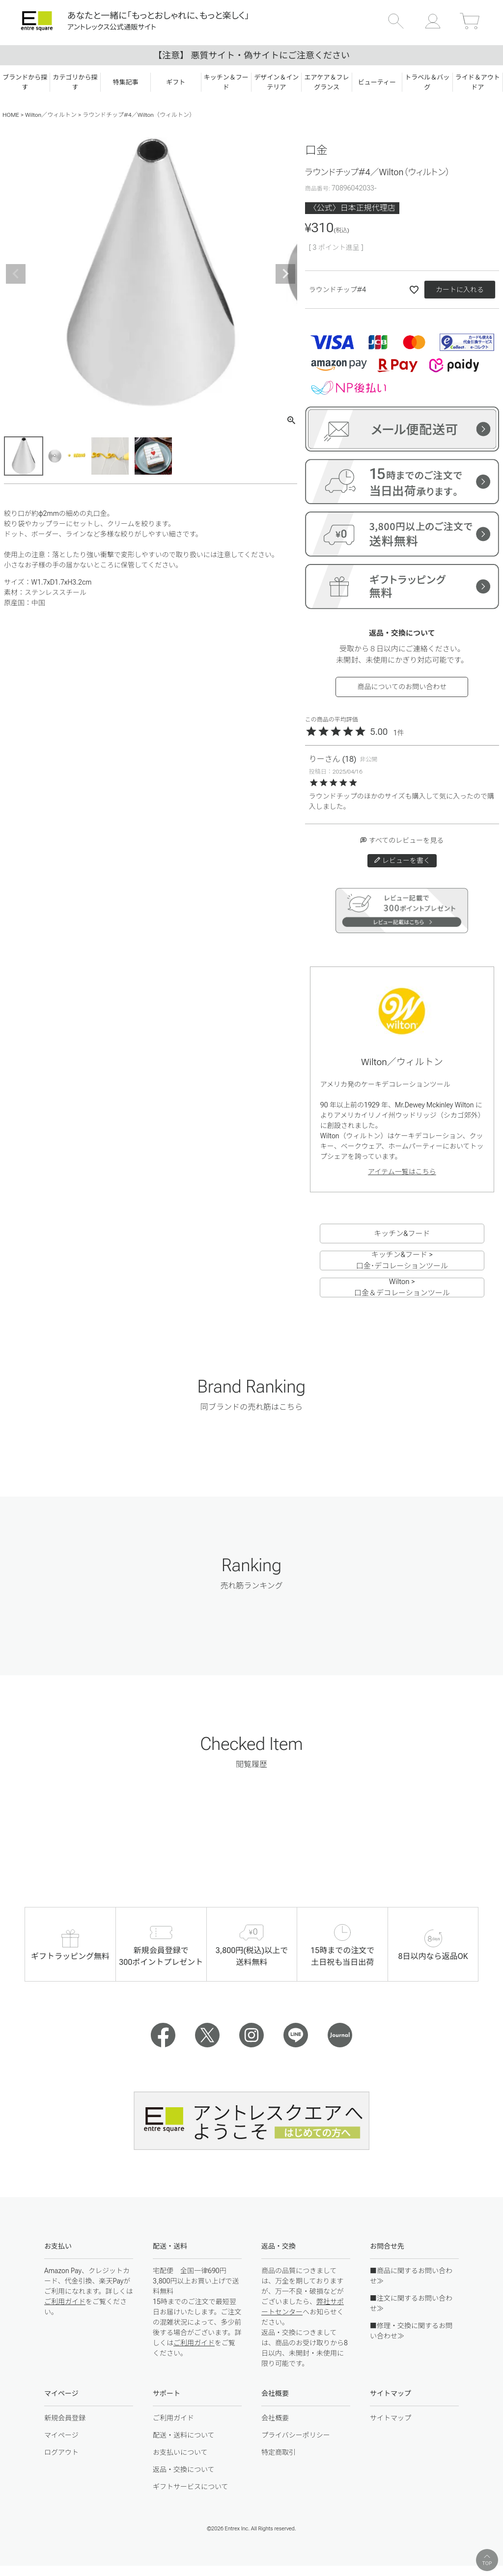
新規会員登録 (64, 2418)
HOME (10, 114)
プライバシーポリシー (295, 2435)
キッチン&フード (402, 1233)
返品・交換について (184, 2469)
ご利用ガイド (64, 2302)
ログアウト (61, 2452)
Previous (16, 274)
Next (285, 274)
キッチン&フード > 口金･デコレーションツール (402, 1260)
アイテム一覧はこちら (402, 1172)
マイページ (61, 2435)
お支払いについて (180, 2452)
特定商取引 (278, 2452)
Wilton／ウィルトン (51, 114)
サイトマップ (390, 2418)
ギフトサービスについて (190, 2487)
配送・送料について (184, 2435)
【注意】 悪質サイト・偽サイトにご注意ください (251, 55)
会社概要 (275, 2418)
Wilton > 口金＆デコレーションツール (402, 1287)
